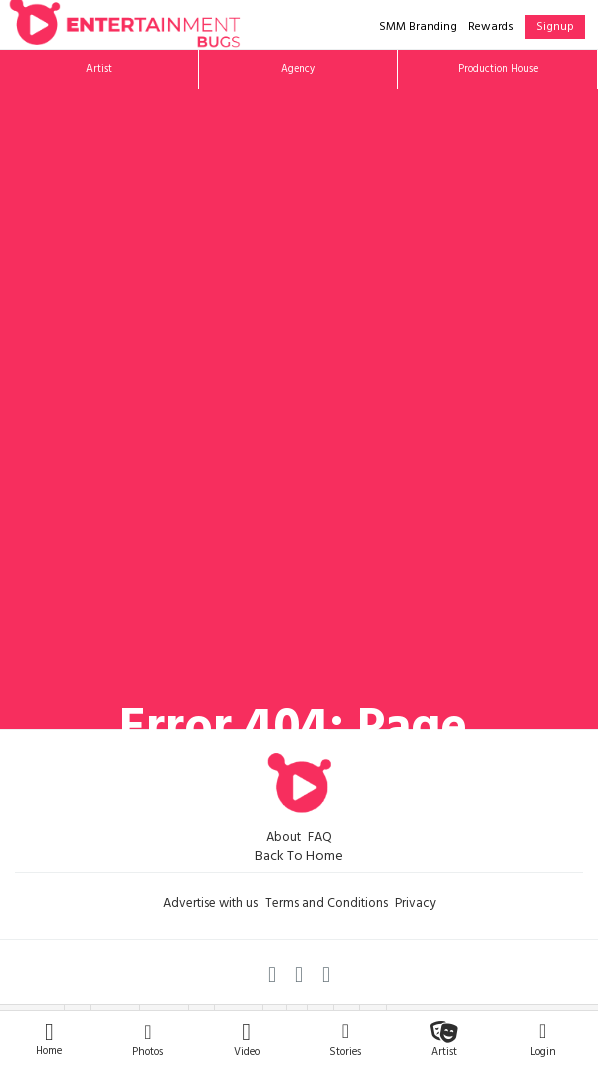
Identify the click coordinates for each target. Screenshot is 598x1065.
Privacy (415, 905)
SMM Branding (418, 28)
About (283, 839)
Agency (298, 70)
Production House (498, 70)
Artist (99, 70)
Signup (555, 28)
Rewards (491, 28)
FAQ (320, 839)
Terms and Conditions (326, 905)
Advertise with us (210, 905)
